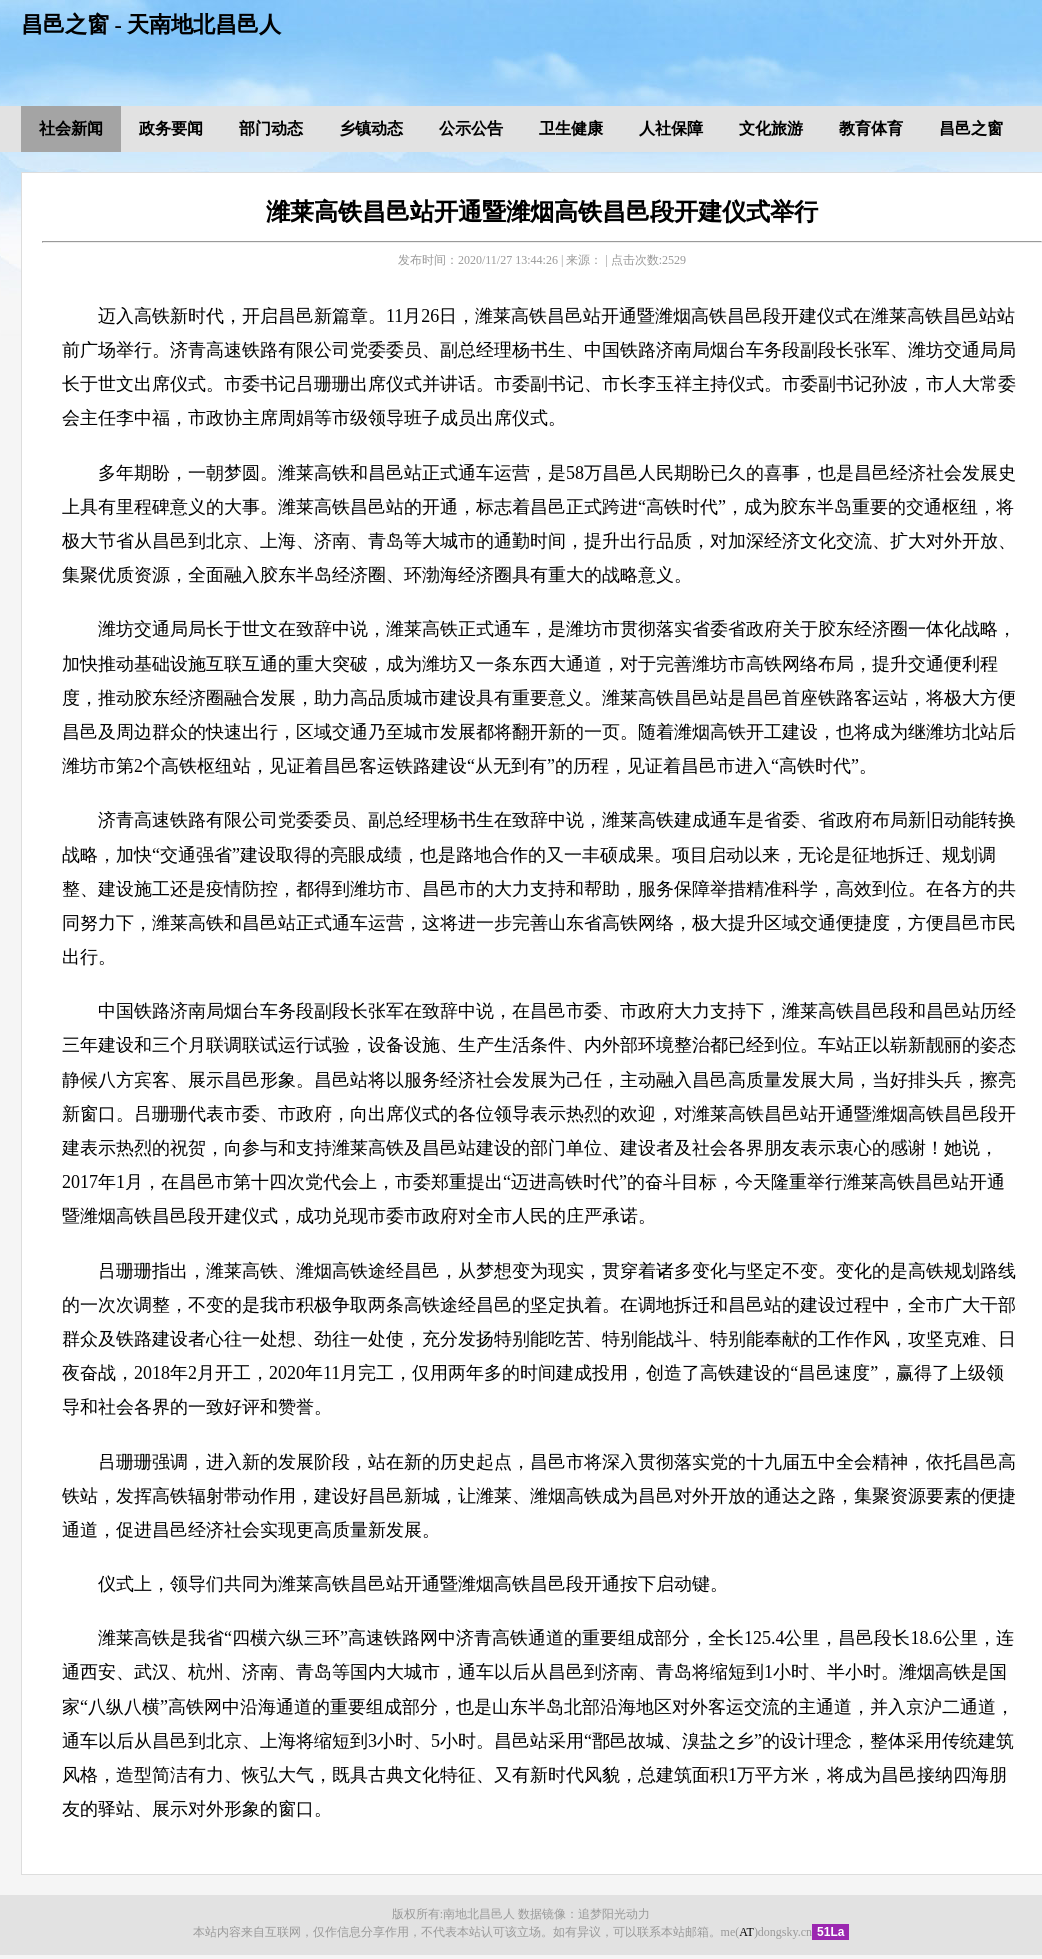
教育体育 (871, 128)
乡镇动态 (371, 128)
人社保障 (671, 128)
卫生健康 (571, 128)
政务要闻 (171, 128)
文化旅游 (771, 128)
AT (746, 1932)
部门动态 (271, 128)
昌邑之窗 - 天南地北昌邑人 (151, 24)
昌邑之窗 (971, 128)
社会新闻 (71, 128)
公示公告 (471, 128)
